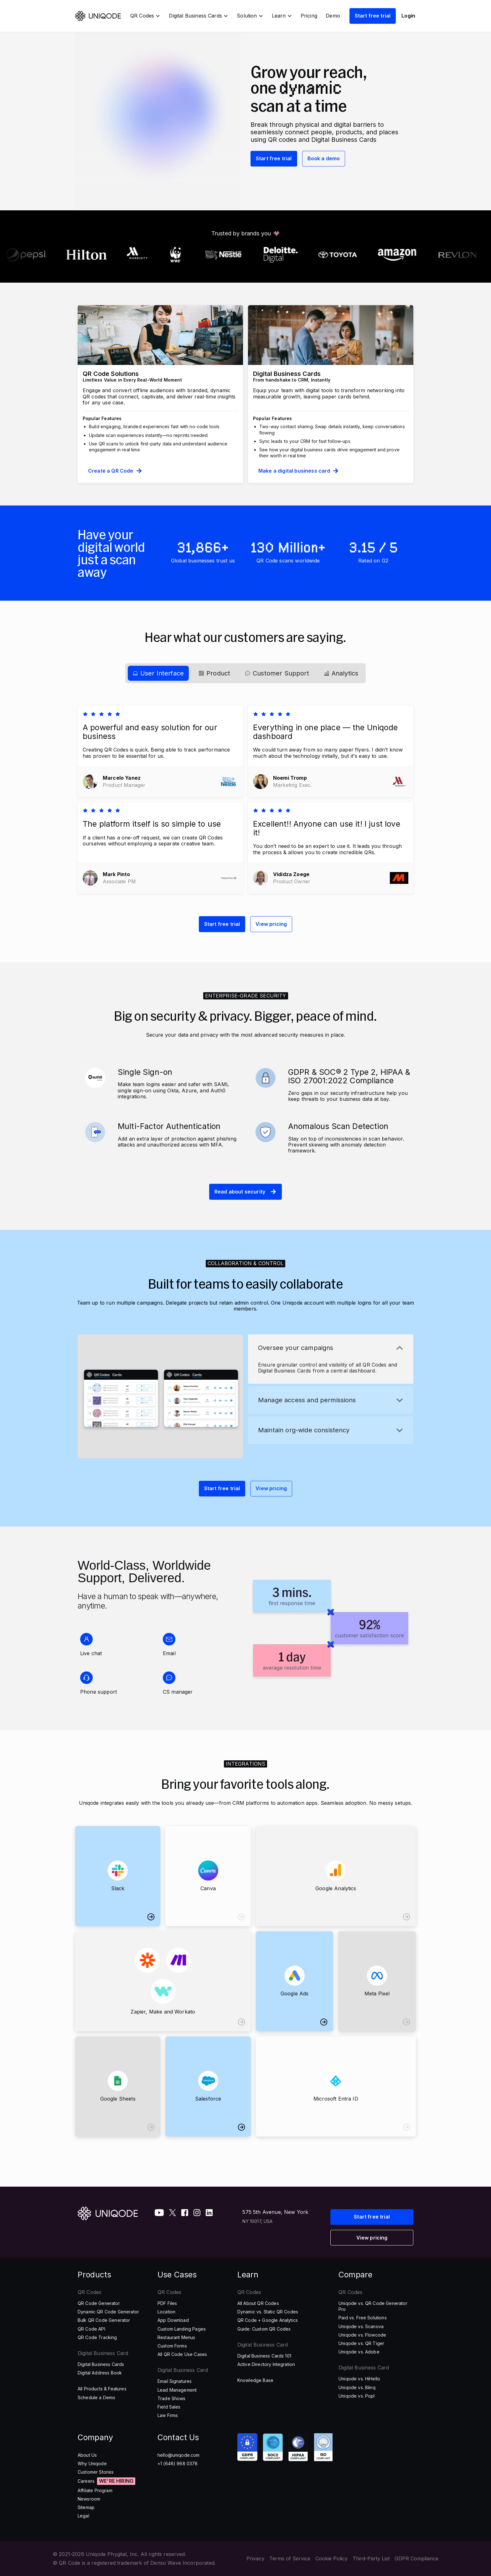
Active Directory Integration (266, 2364)
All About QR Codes (258, 2303)
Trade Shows (172, 2398)
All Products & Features (102, 2388)
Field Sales (169, 2406)
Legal (83, 2515)
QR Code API (91, 2329)
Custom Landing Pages (182, 2329)
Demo (333, 16)
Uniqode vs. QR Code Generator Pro (373, 2306)
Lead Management (177, 2390)
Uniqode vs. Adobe (359, 2351)
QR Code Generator (99, 2303)
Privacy (255, 2559)
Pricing (309, 16)
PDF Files (167, 2303)
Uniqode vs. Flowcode (362, 2334)
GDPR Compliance (416, 2559)
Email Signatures (175, 2381)
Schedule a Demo (96, 2397)
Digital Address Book (100, 2372)
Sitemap (86, 2507)
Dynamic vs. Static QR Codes (267, 2311)
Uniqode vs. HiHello (359, 2378)
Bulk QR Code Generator (104, 2320)
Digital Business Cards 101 (264, 2355)
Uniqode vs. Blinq (357, 2387)
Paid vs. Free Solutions (363, 2317)
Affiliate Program (95, 2490)
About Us (87, 2455)
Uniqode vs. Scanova (361, 2326)
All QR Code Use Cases (182, 2354)
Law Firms (168, 2415)
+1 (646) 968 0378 (178, 2463)
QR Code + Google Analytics (267, 2320)
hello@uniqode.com (179, 2455)
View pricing (271, 924)
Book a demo (324, 158)
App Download (173, 2320)
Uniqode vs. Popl (357, 2396)
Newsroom (89, 2499)
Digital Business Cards (101, 2364)
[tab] (158, 673)
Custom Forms (172, 2345)
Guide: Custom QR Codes (264, 2329)
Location (166, 2311)
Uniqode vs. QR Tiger (361, 2343)
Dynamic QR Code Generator (108, 2311)
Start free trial (373, 16)
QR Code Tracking (97, 2337)
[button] (145, 16)
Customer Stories (96, 2472)
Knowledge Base (255, 2380)
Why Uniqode (92, 2463)
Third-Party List (371, 2559)
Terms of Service (289, 2559)
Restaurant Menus (176, 2337)
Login (408, 16)
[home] (99, 16)
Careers (86, 2481)
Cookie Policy (331, 2559)
